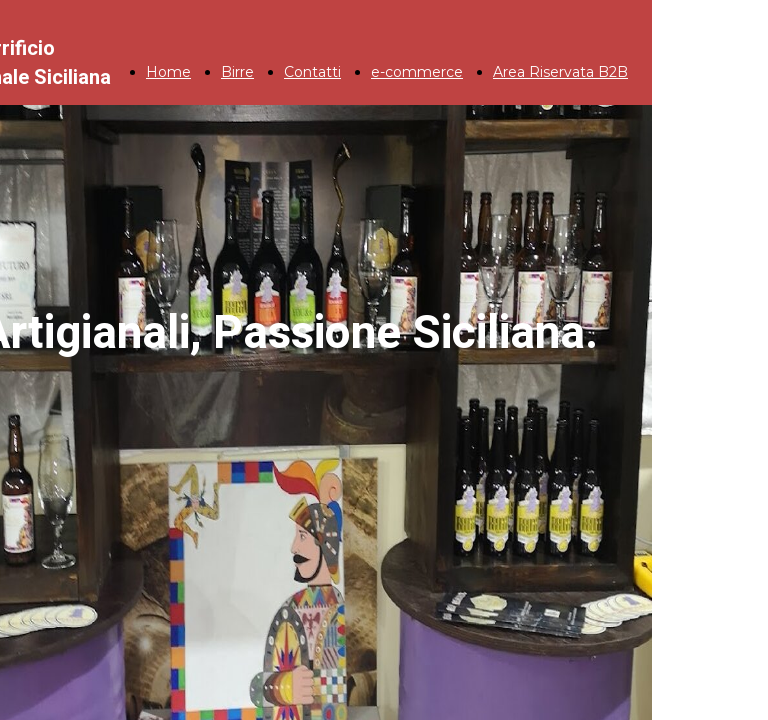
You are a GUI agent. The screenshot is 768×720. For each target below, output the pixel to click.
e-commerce (417, 72)
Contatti (312, 72)
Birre (237, 72)
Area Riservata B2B (560, 72)
